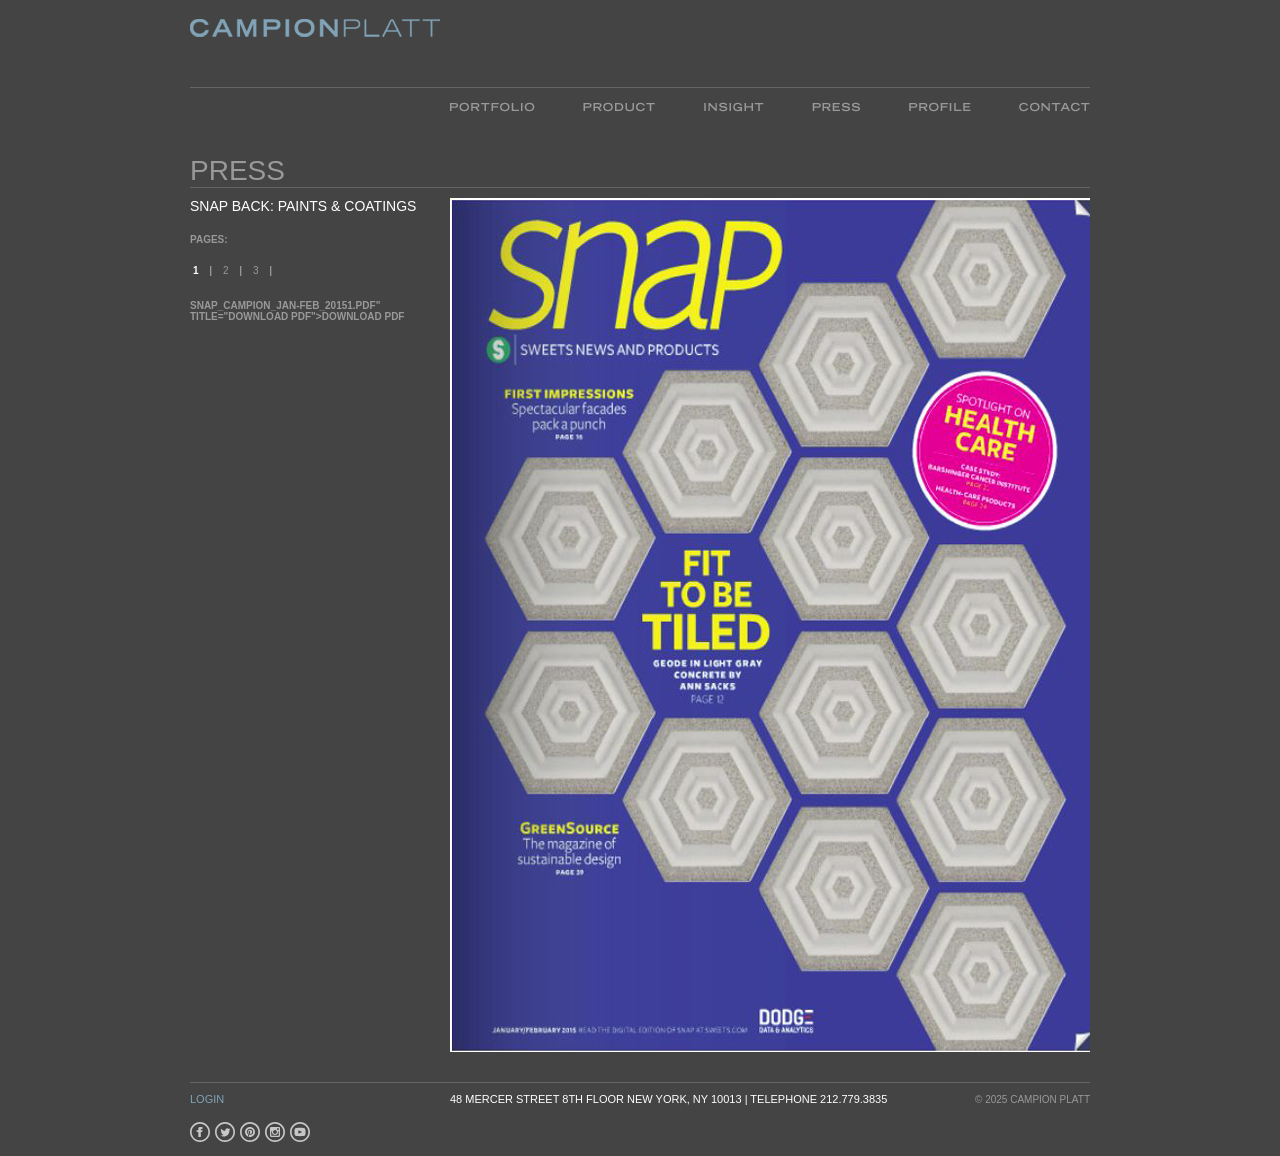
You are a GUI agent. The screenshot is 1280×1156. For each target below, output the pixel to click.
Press (836, 105)
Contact (1042, 105)
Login (207, 1099)
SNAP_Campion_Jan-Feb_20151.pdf (283, 305)
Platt (315, 43)
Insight (733, 105)
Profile (939, 105)
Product (619, 105)
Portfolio (504, 105)
